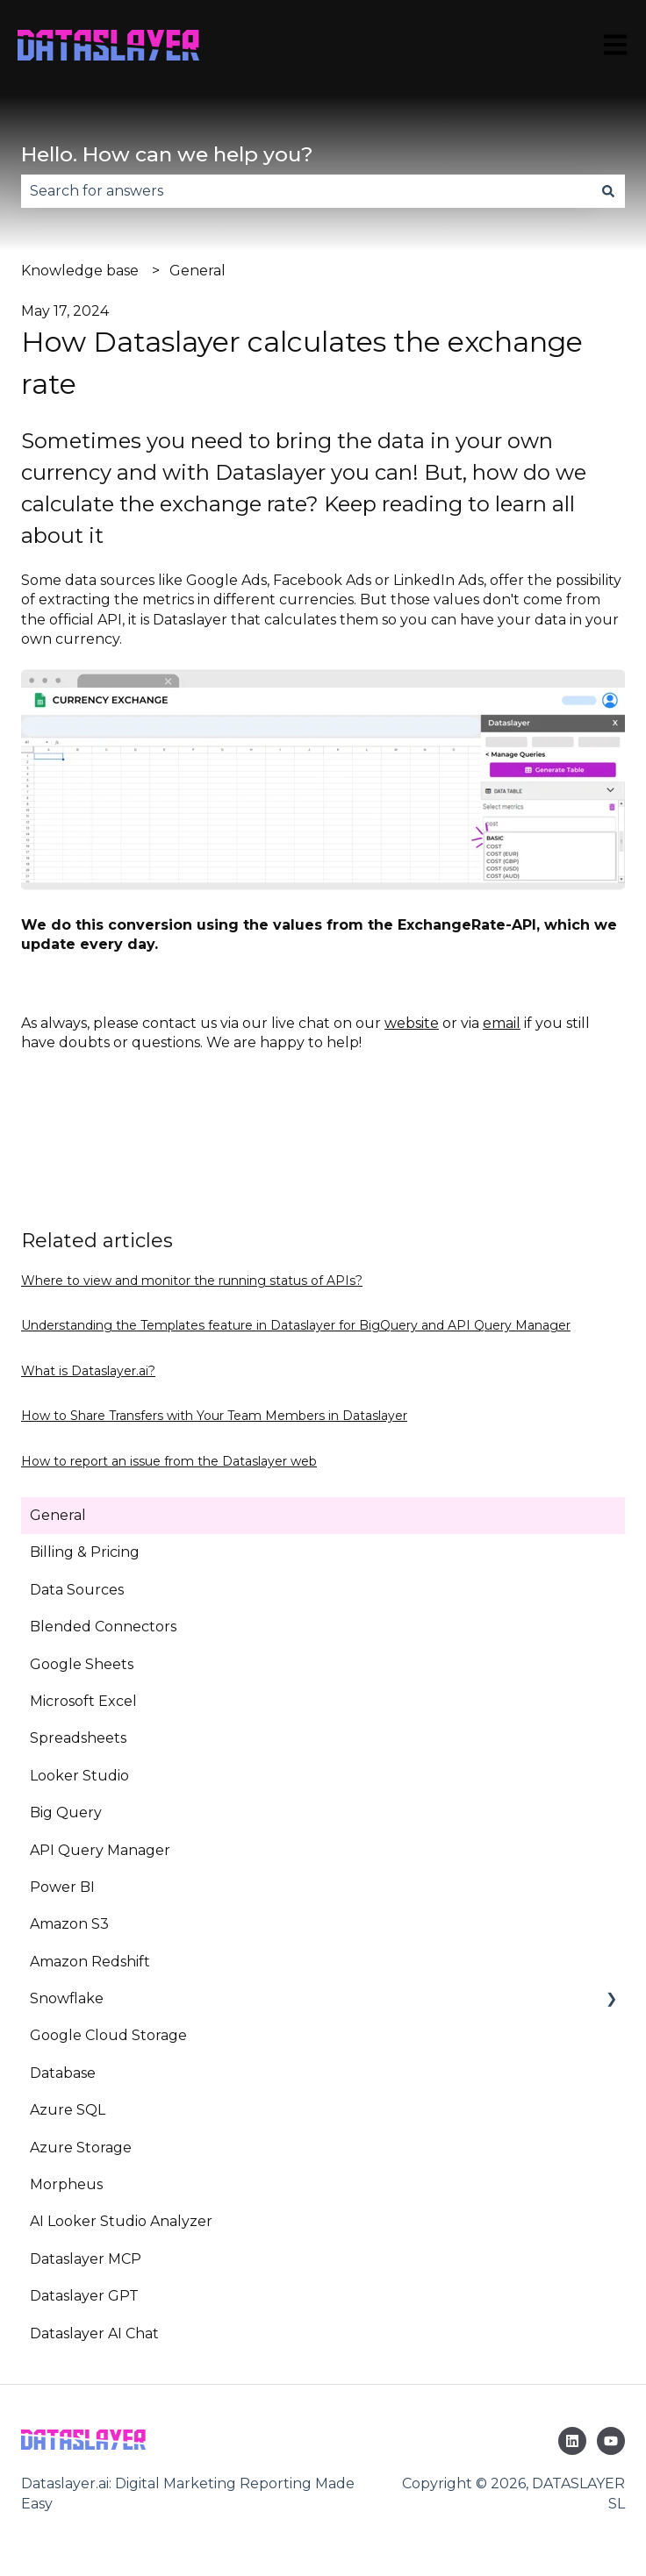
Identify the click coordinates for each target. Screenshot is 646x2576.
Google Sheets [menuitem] (81, 1664)
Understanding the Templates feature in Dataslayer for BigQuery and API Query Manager (296, 1325)
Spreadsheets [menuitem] (78, 1738)
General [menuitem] (58, 1515)
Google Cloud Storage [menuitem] (108, 2035)
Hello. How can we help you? (167, 154)
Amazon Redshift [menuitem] (90, 1961)
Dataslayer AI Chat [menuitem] (94, 2333)
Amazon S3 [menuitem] (69, 1924)
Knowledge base (80, 270)
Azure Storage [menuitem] (81, 2147)
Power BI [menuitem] (62, 1887)
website (411, 1023)
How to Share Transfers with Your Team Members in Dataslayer (214, 1416)
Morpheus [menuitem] (66, 2184)
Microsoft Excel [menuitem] (83, 1701)
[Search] (608, 191)
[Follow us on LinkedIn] (572, 2441)
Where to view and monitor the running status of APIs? (191, 1280)
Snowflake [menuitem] (67, 1998)
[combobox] (306, 191)
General (197, 270)
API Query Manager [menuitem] (100, 1850)
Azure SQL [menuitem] (67, 2109)
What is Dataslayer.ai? (88, 1371)
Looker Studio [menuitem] (79, 1775)
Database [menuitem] (63, 2073)
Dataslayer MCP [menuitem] (85, 2259)
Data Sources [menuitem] (77, 1589)
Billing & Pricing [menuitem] (85, 1552)
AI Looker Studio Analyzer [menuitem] (121, 2221)
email (501, 1023)
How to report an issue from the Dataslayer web (169, 1461)
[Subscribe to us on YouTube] (611, 2441)
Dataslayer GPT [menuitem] (84, 2295)
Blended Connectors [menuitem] (103, 1626)
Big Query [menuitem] (66, 1812)
